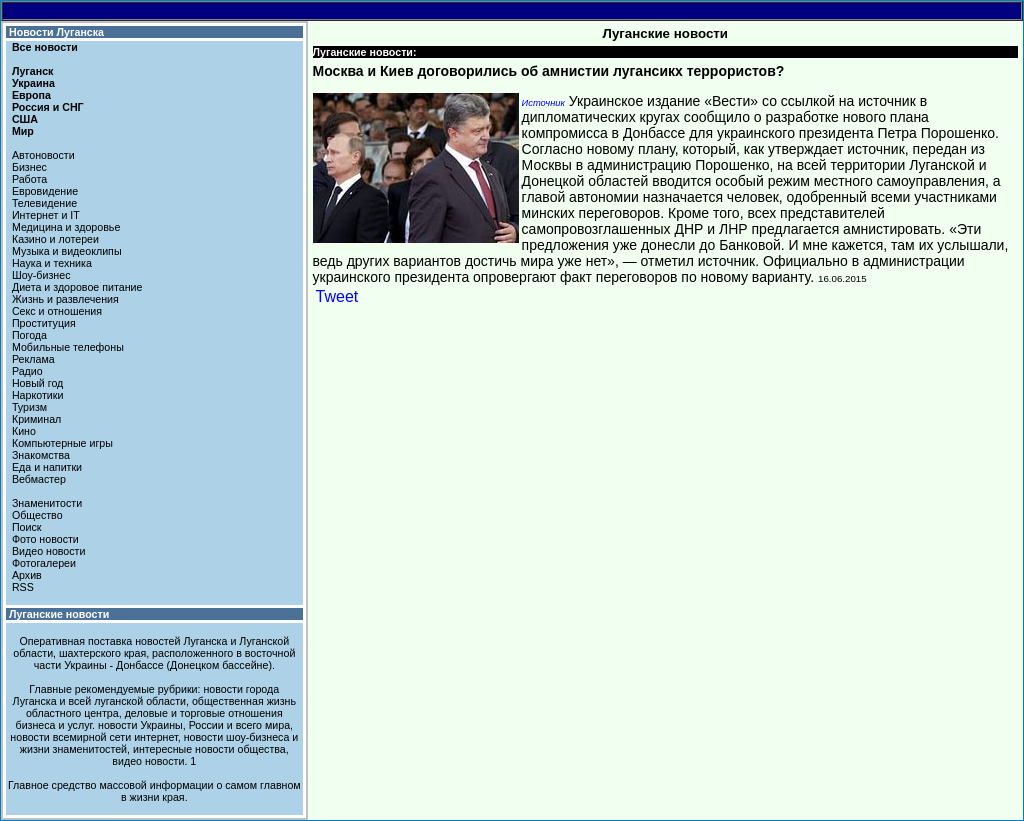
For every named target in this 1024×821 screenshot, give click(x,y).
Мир (23, 131)
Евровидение (45, 191)
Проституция (44, 323)
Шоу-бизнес (41, 275)
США (25, 119)
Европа (31, 95)
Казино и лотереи (55, 239)
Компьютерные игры (62, 443)
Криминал (36, 419)
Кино (24, 431)
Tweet (337, 296)
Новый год (37, 383)
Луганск (32, 71)
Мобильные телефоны (68, 347)
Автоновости (43, 155)
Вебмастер (39, 479)
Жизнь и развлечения (65, 299)
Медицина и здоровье (66, 227)
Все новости (45, 47)
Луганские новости (59, 614)
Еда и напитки (47, 467)
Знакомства (41, 455)
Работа (29, 179)
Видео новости (49, 551)
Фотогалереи (44, 563)
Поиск (27, 527)
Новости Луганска (56, 32)
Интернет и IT (46, 215)
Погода (29, 335)
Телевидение (44, 203)
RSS (23, 587)
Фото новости (45, 539)
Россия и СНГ (48, 107)
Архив (27, 575)
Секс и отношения (57, 311)
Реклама (33, 359)
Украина (33, 83)
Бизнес (29, 167)
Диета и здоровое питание (77, 287)
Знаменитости (47, 503)
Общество (37, 515)
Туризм (29, 407)
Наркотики (37, 395)
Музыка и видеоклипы (67, 251)
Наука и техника (52, 263)
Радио (27, 371)
